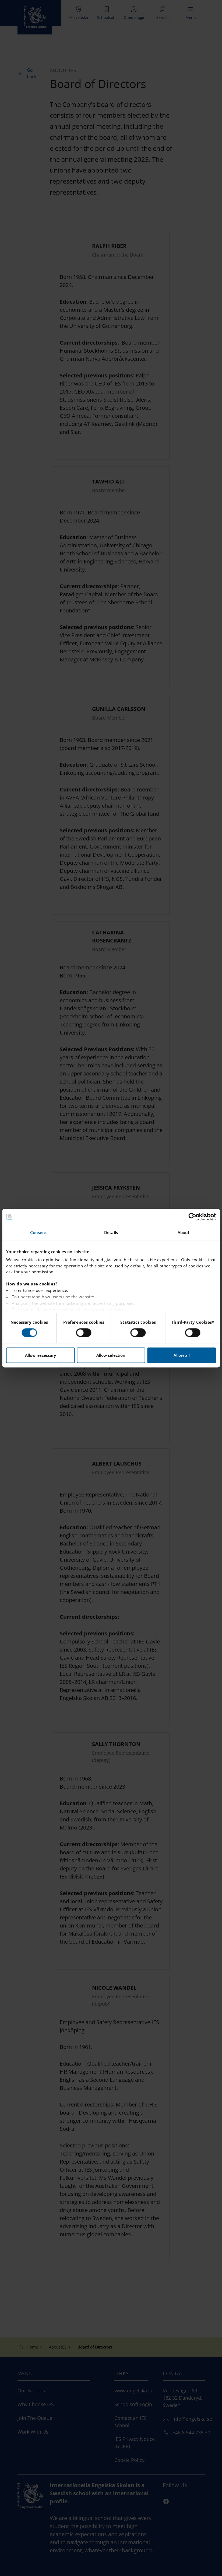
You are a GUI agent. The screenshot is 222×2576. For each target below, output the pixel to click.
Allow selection (110, 1355)
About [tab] (184, 1232)
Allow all (182, 1355)
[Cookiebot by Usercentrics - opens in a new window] (192, 1217)
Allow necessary (40, 1355)
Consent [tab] (38, 1232)
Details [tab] (111, 1232)
